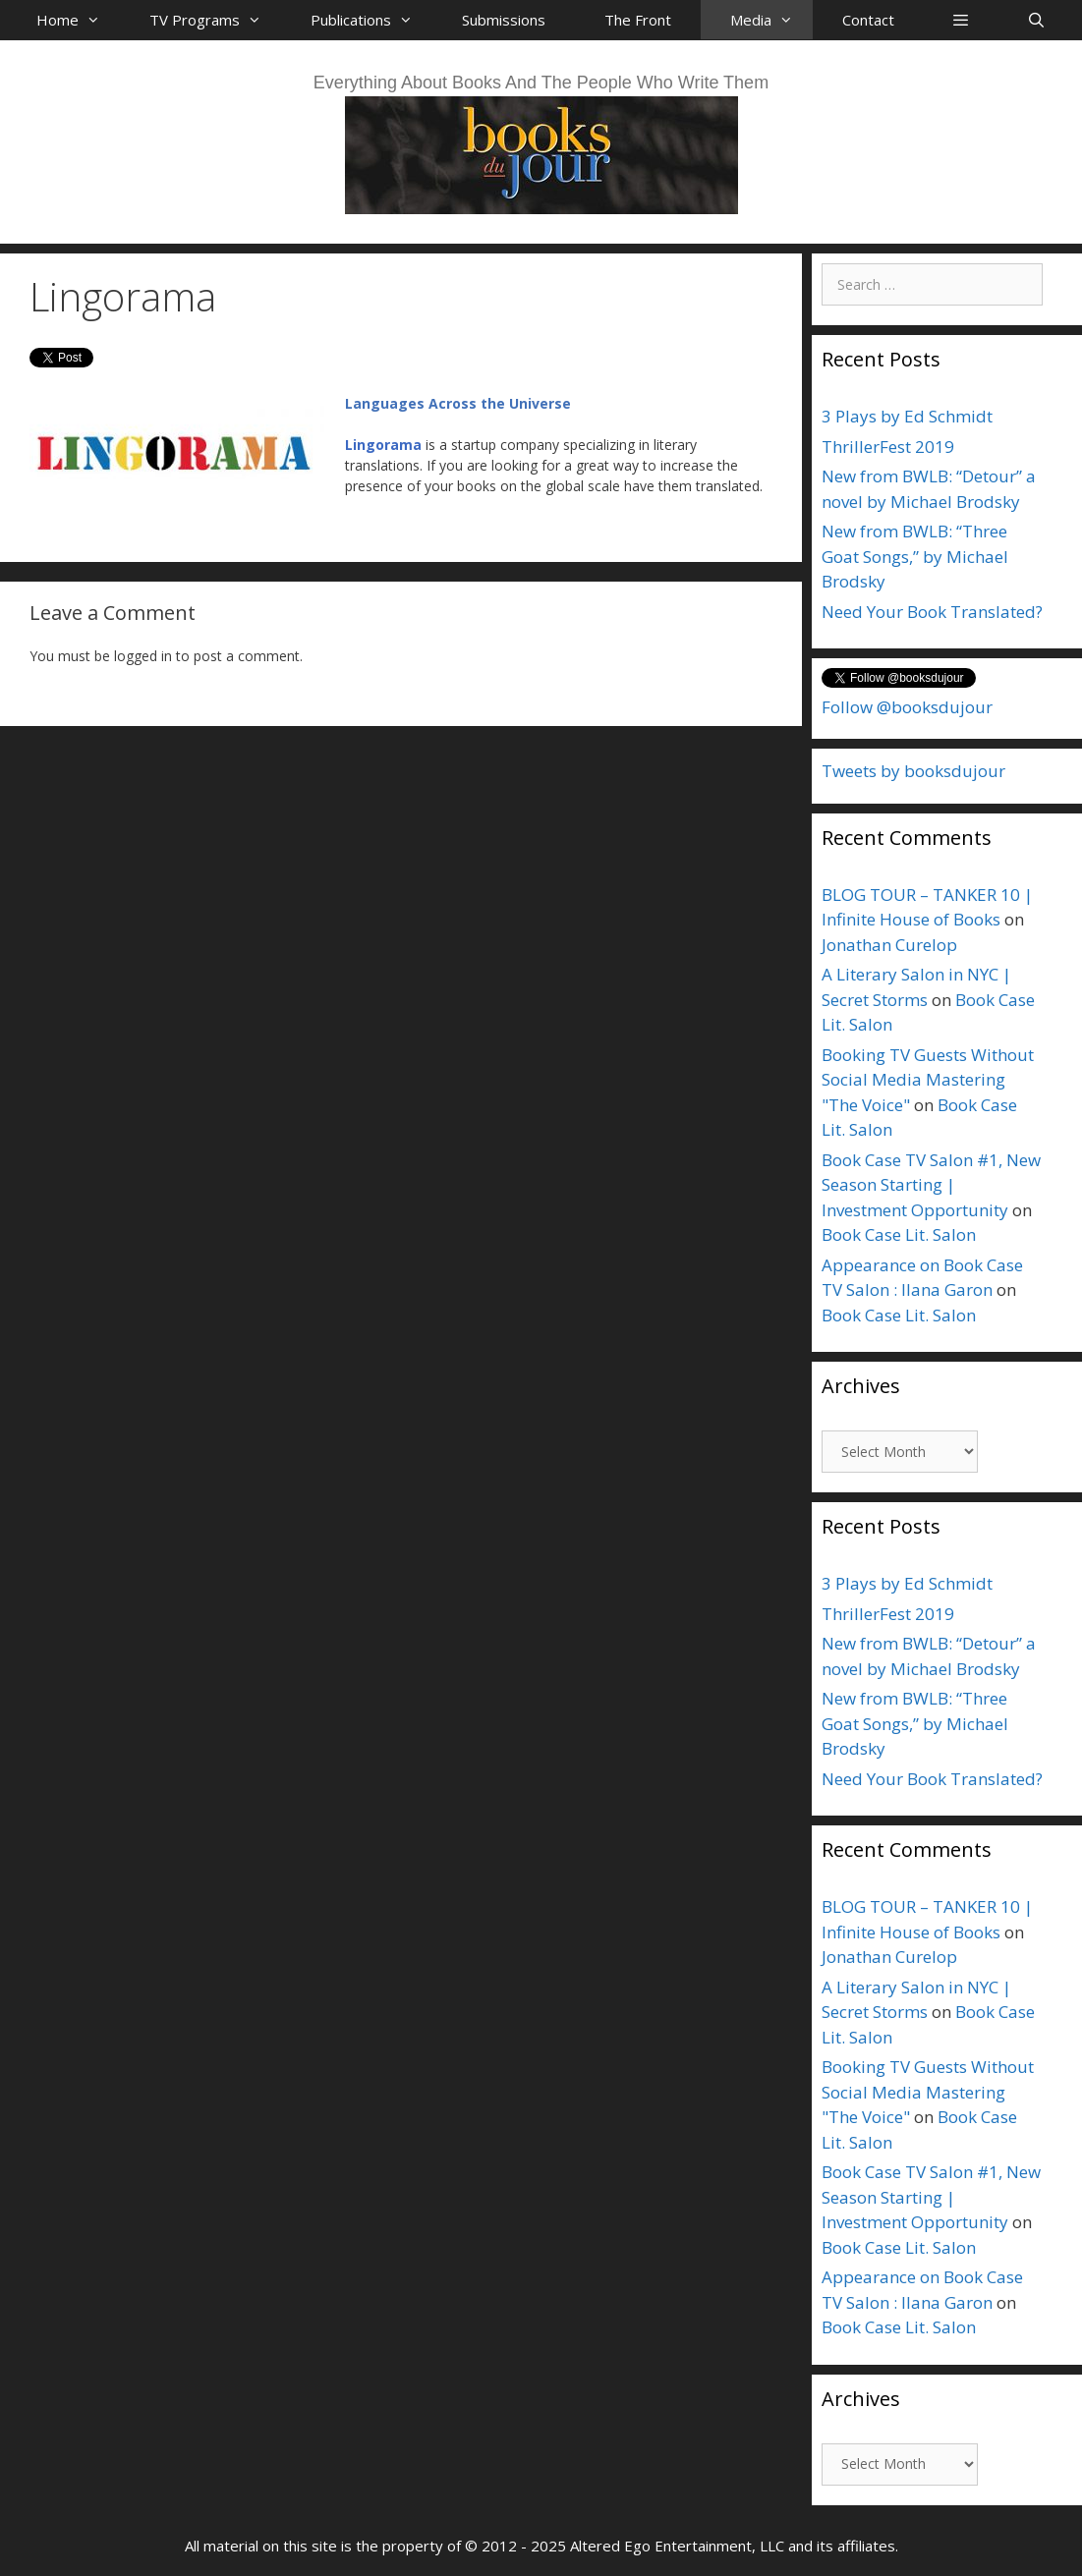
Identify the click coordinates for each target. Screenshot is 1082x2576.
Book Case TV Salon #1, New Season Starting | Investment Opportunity (931, 1184)
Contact (868, 19)
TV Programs (215, 19)
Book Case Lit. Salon (899, 1234)
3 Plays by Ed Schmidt (907, 416)
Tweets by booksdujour (913, 770)
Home (78, 19)
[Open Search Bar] (1036, 19)
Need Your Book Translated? (932, 611)
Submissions (503, 19)
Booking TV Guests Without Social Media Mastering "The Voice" (928, 1079)
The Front (637, 19)
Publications (371, 19)
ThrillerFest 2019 (888, 446)
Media (771, 19)
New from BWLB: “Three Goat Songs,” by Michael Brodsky (915, 556)
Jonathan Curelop (889, 944)
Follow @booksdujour (907, 707)
